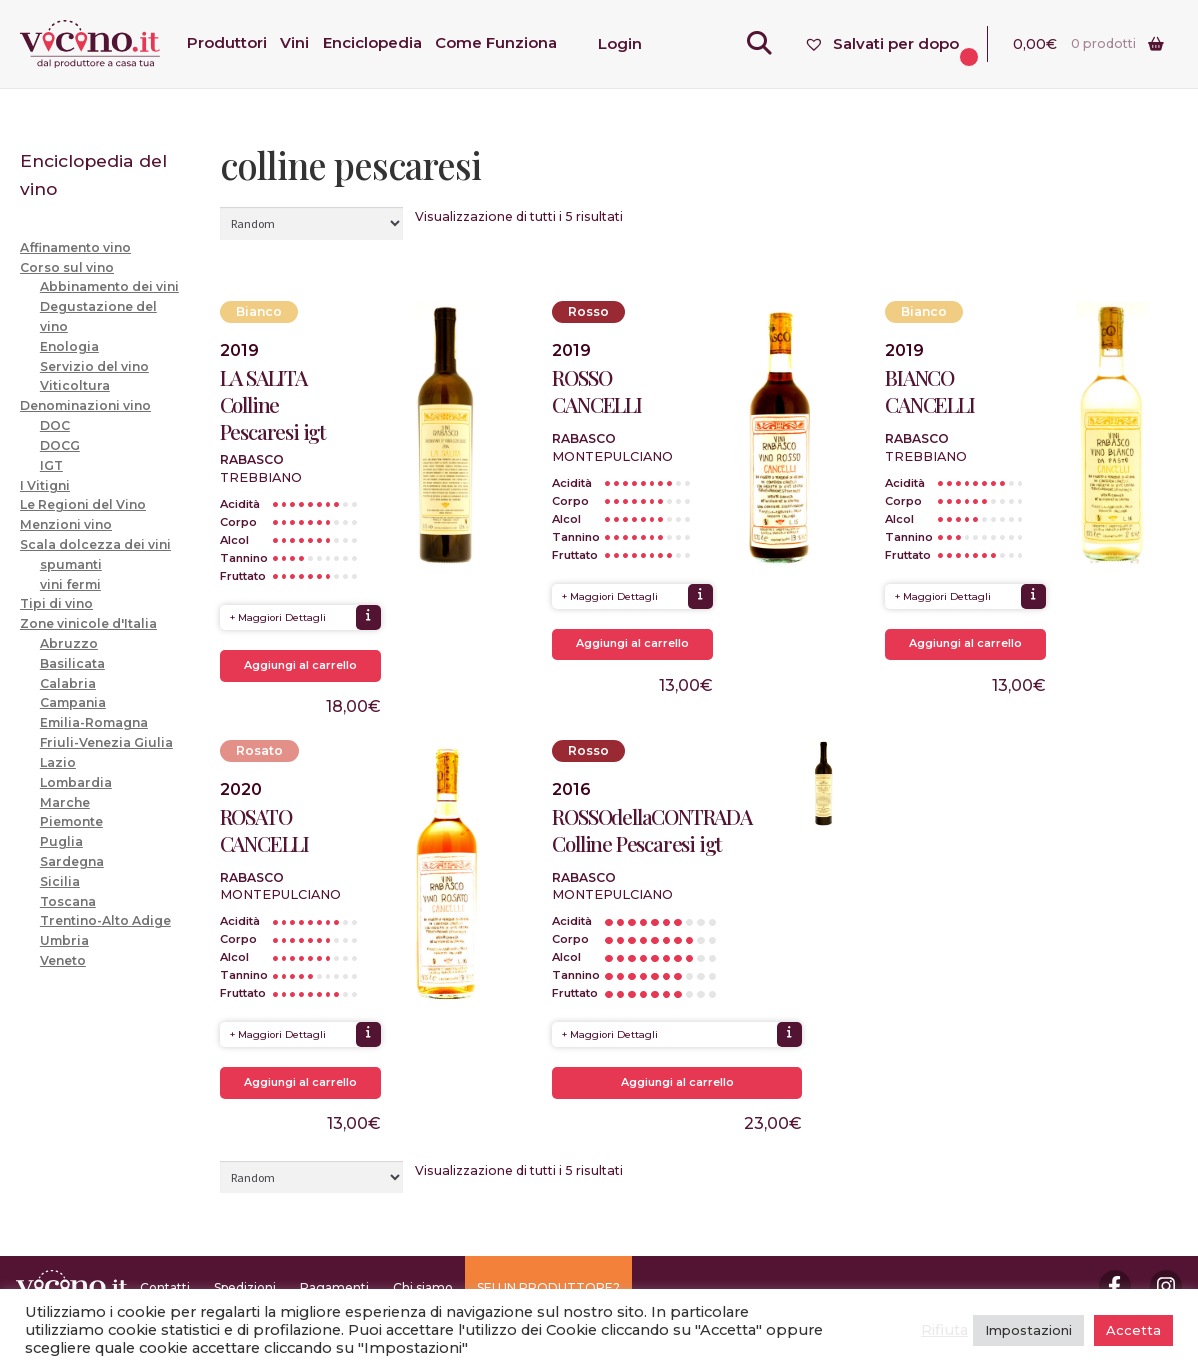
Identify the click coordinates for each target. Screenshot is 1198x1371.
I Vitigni (45, 485)
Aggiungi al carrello (300, 665)
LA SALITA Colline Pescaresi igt (273, 404)
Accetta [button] (1133, 1330)
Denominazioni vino (85, 405)
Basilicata (72, 663)
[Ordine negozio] (311, 223)
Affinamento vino (75, 247)
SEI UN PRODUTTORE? (548, 1287)
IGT (51, 465)
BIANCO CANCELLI (929, 391)
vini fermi (70, 584)
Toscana (68, 901)
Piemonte (71, 821)
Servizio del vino (94, 366)
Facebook (1115, 1286)
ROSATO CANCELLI (264, 830)
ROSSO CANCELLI (596, 391)
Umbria (64, 940)
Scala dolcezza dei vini (95, 544)
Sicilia (60, 881)
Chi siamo (423, 1287)
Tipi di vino (56, 603)
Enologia (69, 346)
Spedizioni (245, 1287)
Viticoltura (75, 385)
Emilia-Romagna (94, 722)
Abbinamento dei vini (109, 286)
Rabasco (252, 459)
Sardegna (72, 861)
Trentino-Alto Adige (105, 920)
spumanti (71, 564)
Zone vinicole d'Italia (88, 623)
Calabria (68, 683)
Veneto (63, 960)
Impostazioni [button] (1028, 1330)
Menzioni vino (66, 524)
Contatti (165, 1287)
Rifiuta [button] (944, 1330)
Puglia (61, 841)
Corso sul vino (67, 267)
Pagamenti (334, 1287)
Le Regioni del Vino (83, 504)
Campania (73, 702)
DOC (55, 425)
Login (620, 43)
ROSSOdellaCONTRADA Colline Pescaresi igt (651, 830)
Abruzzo (69, 643)
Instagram (1166, 1286)
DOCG (60, 445)
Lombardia (76, 782)
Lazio (58, 762)
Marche (65, 802)
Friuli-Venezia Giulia (106, 742)
